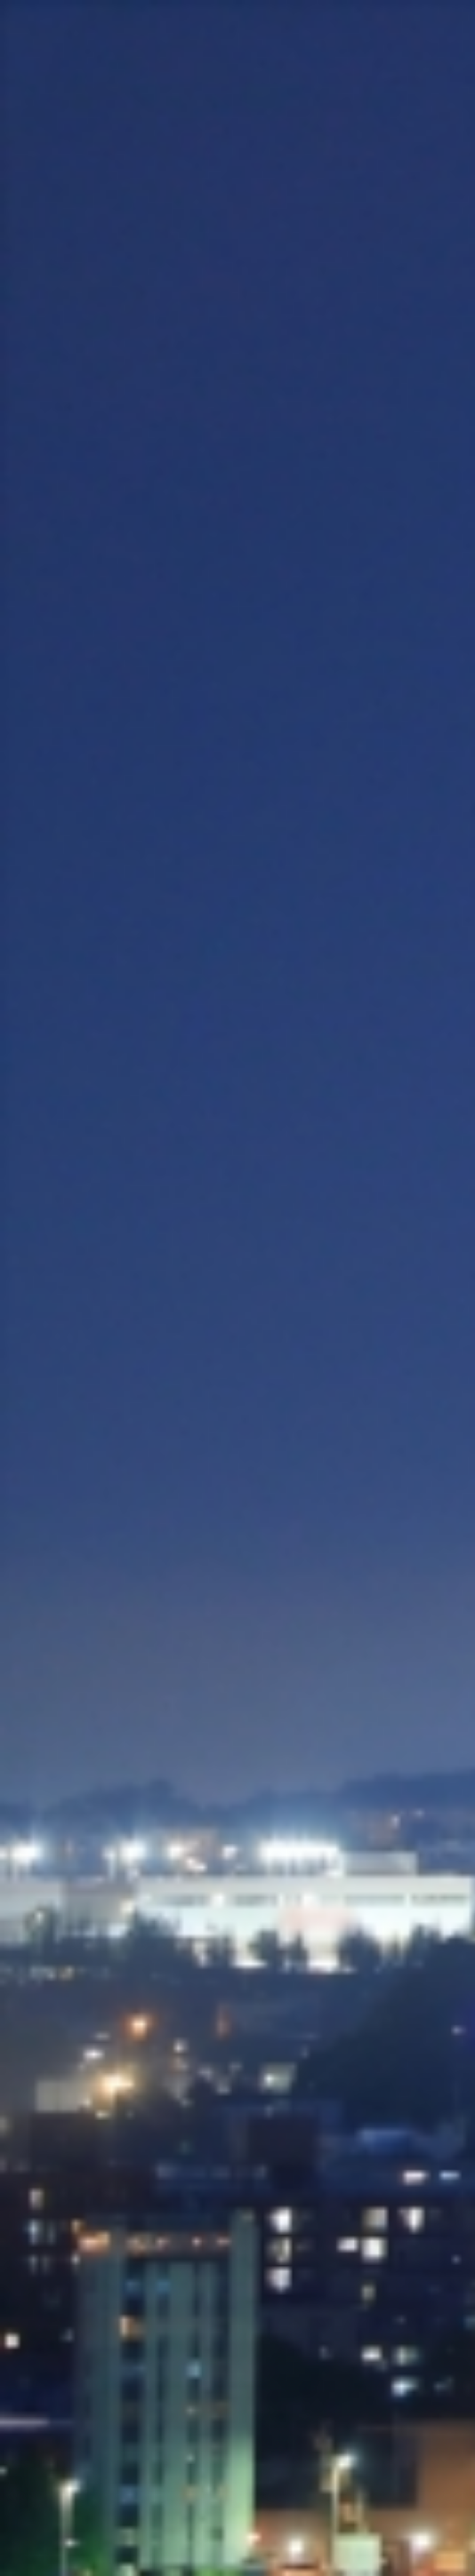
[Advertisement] (237, 284)
